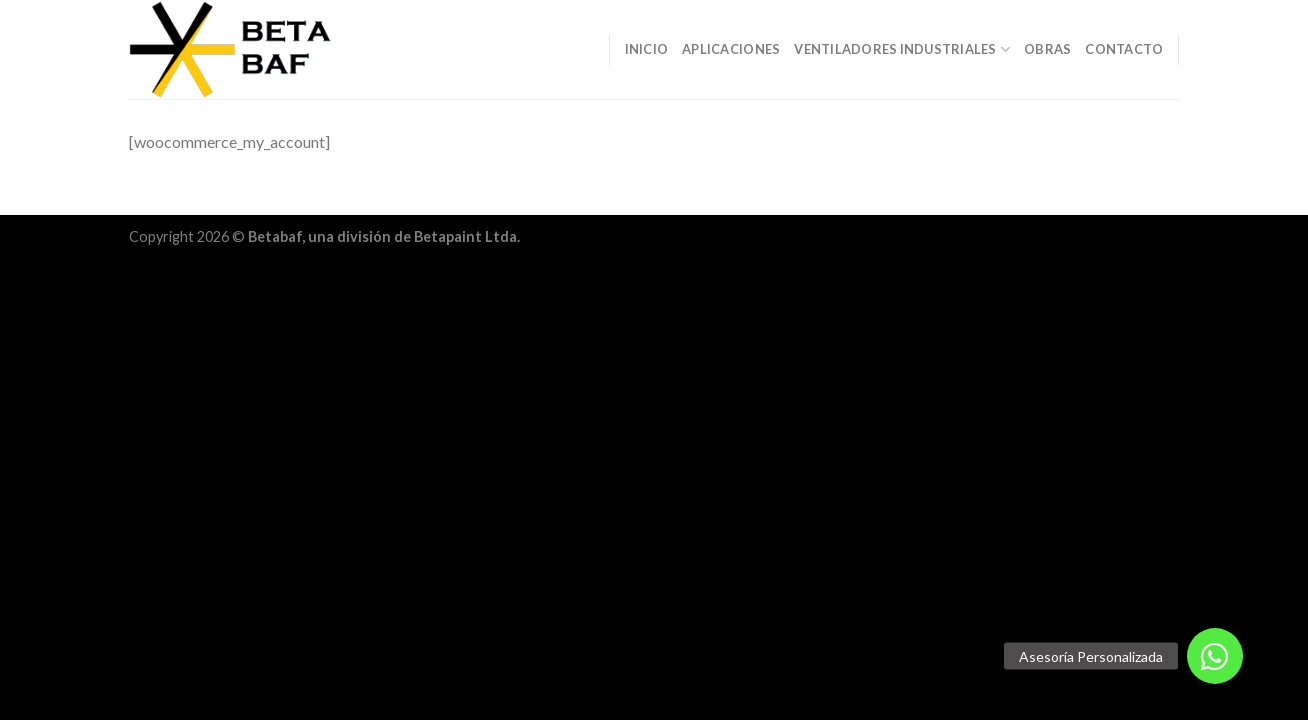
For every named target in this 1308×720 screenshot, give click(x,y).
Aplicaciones (731, 49)
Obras (1047, 49)
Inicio (647, 49)
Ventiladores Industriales (902, 49)
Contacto (1124, 49)
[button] (1215, 656)
